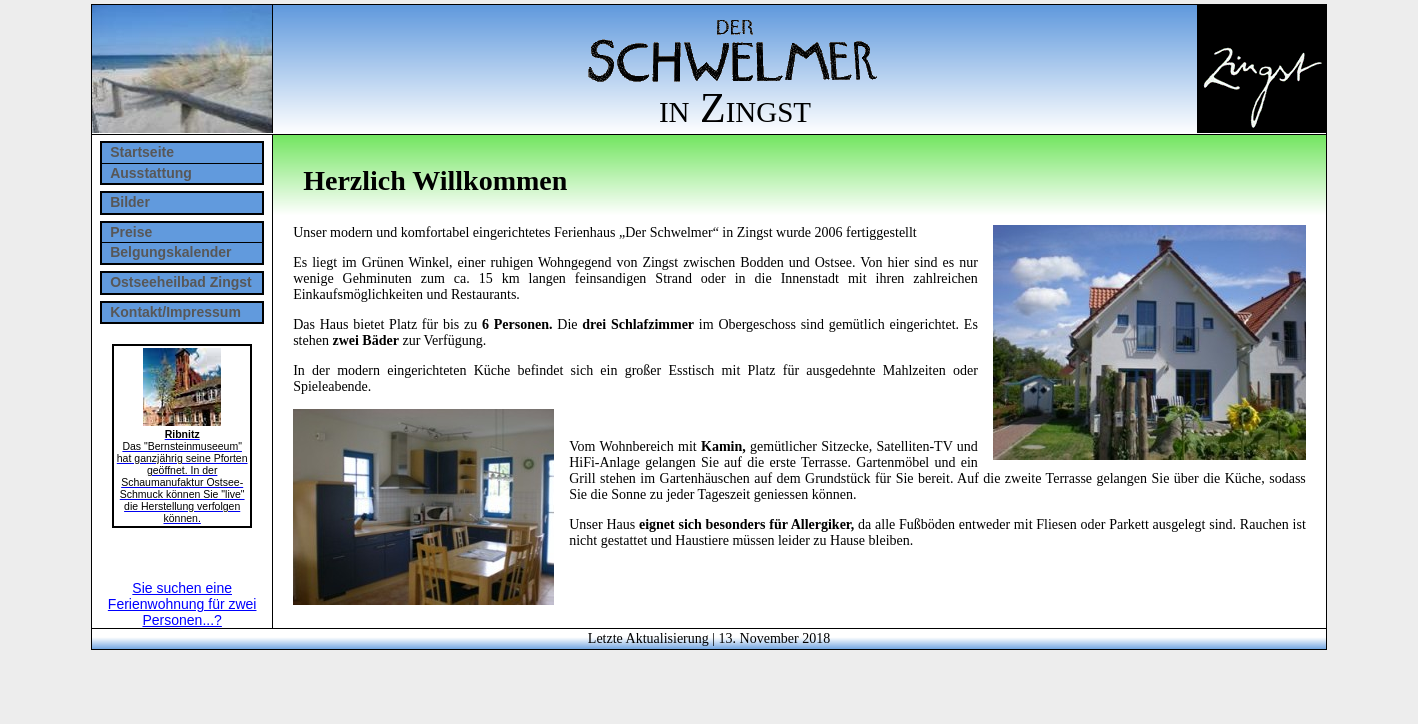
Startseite (142, 152)
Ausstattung (151, 173)
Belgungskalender (170, 252)
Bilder (130, 202)
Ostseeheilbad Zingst (181, 282)
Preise (131, 232)
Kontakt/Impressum (175, 312)
